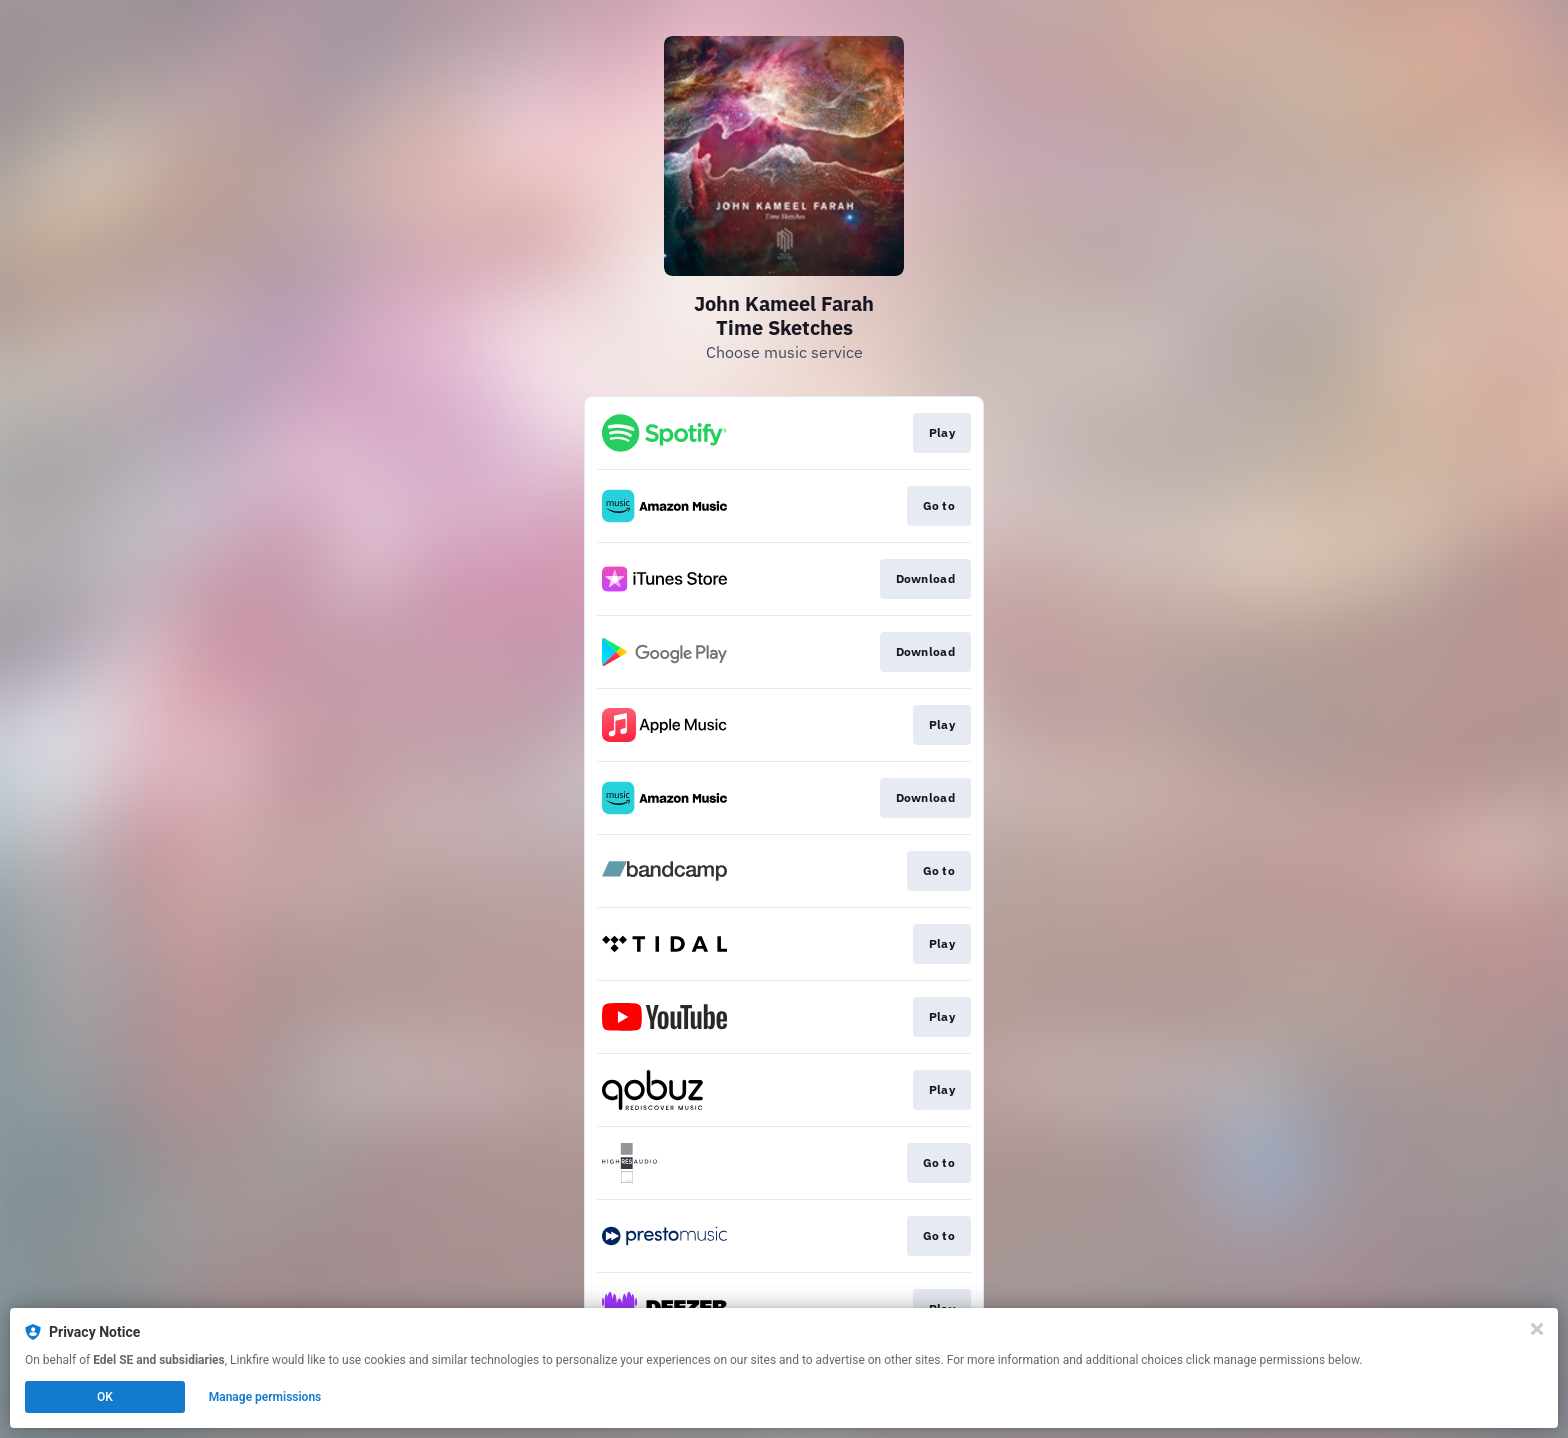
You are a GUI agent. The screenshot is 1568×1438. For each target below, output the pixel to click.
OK (105, 1397)
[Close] (1537, 1329)
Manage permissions (265, 1397)
